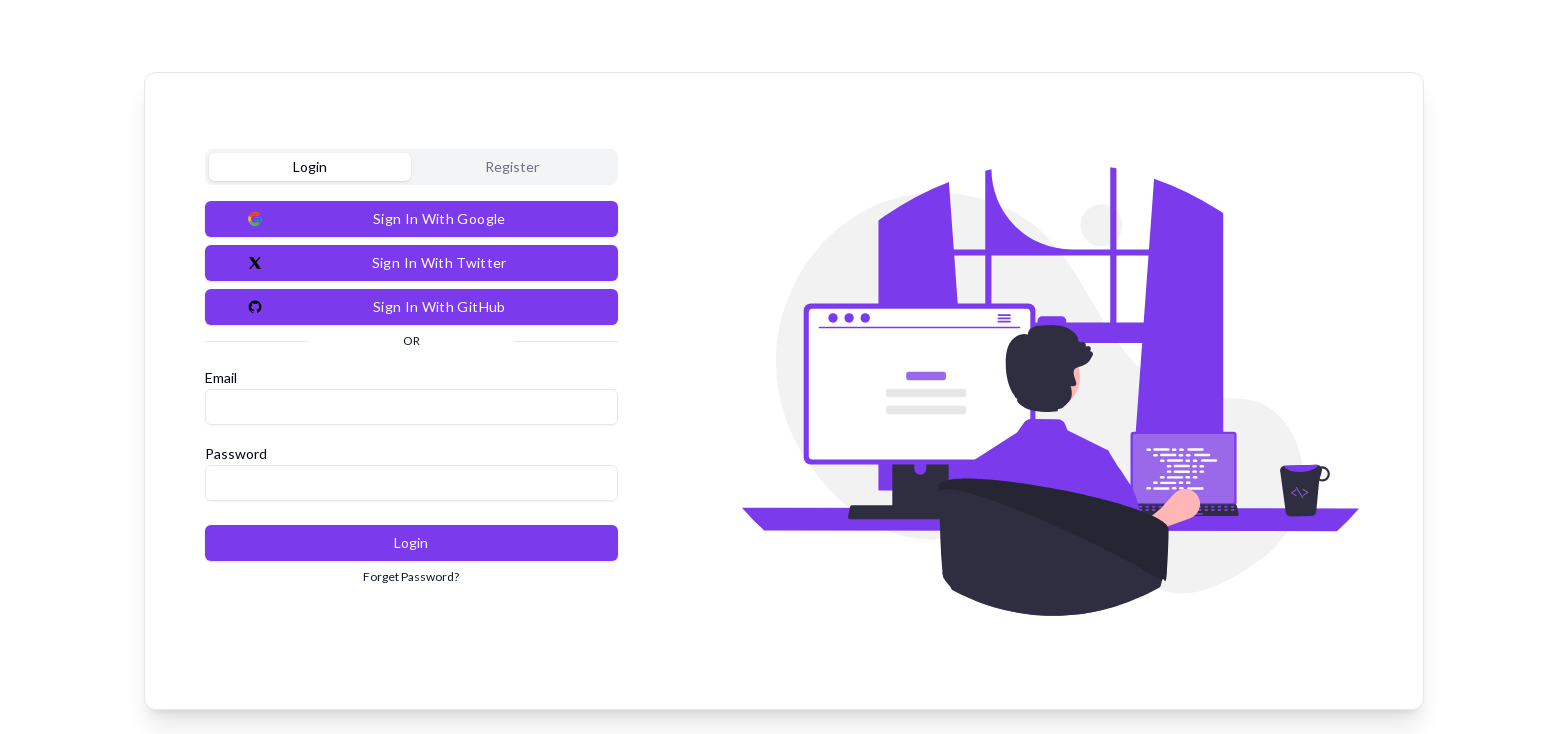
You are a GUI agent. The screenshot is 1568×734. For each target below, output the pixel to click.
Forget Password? (411, 576)
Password (236, 453)
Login (411, 542)
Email (221, 377)
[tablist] (411, 167)
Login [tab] (310, 166)
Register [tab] (512, 166)
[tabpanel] (411, 393)
